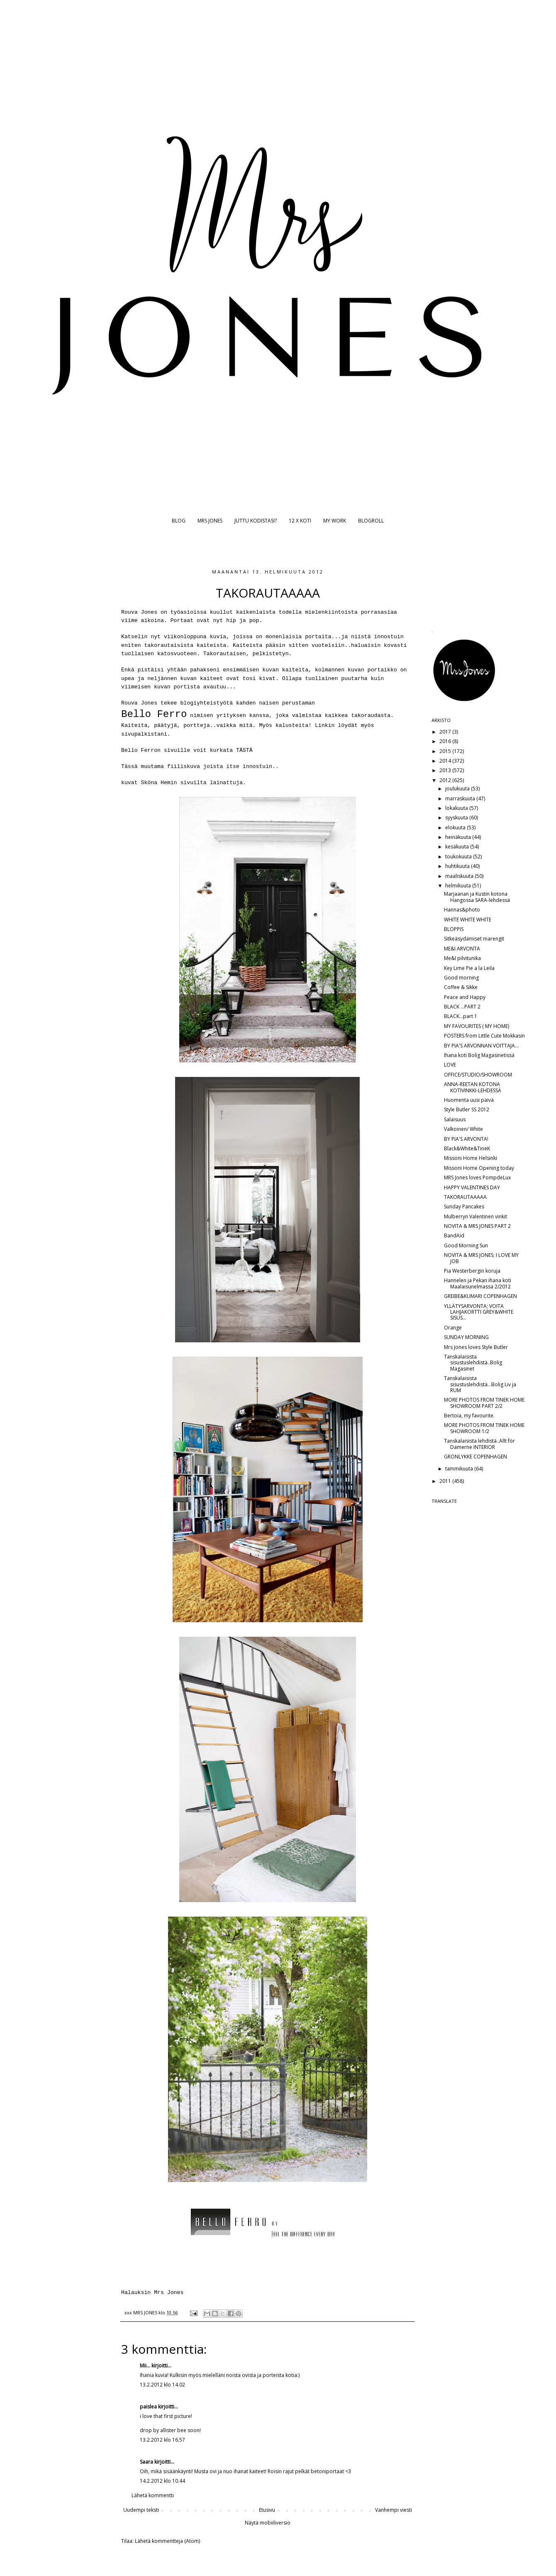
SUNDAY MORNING (466, 1337)
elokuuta (456, 827)
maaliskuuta (460, 876)
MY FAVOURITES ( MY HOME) (476, 1026)
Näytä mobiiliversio (267, 2522)
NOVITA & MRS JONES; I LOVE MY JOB (481, 1258)
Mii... (145, 2365)
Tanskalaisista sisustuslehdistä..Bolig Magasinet (473, 1362)
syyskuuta (457, 817)
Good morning (461, 977)
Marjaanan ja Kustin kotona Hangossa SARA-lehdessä (477, 896)
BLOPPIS (453, 929)
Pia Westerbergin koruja (472, 1270)
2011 (445, 1481)
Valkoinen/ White (463, 1128)
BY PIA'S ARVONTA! (466, 1138)
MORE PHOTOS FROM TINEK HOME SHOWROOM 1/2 (484, 1428)
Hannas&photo (462, 909)
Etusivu (267, 2509)
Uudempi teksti (141, 2509)
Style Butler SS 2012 (466, 1109)
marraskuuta (460, 798)
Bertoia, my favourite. (469, 1415)
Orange (453, 1327)
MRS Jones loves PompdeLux (477, 1177)
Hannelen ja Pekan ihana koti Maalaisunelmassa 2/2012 (477, 1283)
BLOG (178, 520)
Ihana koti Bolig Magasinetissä (479, 1055)
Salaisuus (455, 1119)
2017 (445, 731)
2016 (445, 741)
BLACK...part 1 (460, 1016)
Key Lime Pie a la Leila (469, 968)
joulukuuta (458, 788)
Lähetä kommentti (153, 2495)
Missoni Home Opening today (479, 1167)
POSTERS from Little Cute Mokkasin (484, 1035)
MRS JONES (210, 520)
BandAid (454, 1235)
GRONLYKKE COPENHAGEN (475, 1456)
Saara (146, 2461)
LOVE (450, 1064)
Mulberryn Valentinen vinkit (475, 1216)
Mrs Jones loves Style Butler (476, 1347)
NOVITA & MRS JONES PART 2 (477, 1226)
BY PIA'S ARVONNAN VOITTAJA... (481, 1045)
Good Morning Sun (466, 1245)
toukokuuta (459, 856)
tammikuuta (459, 1468)
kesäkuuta (457, 846)
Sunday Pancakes (464, 1206)
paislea (148, 2406)
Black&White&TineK (467, 1148)
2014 (445, 760)
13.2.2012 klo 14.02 (162, 2384)
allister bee (173, 2430)
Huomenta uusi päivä (469, 1099)
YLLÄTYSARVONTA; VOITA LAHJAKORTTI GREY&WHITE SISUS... (478, 1312)
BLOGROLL (371, 520)
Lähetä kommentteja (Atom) (167, 2540)
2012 (445, 780)
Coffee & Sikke (461, 987)
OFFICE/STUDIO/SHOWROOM (478, 1074)
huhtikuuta (458, 866)
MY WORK (334, 520)
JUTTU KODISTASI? (255, 520)
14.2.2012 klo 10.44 (162, 2480)
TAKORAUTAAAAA (465, 1197)
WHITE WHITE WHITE (467, 919)
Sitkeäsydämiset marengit (474, 938)
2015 (445, 751)
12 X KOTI (300, 520)
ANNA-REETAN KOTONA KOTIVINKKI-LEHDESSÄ (472, 1087)
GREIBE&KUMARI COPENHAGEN (480, 1296)
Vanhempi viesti (393, 2509)
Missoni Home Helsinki (470, 1158)
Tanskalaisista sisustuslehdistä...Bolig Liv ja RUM (480, 1384)
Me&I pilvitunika (462, 958)
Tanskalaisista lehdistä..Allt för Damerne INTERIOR (479, 1443)
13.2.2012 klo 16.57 (162, 2439)
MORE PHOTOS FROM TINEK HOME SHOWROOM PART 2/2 (484, 1402)
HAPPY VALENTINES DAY (472, 1187)
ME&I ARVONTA (462, 948)
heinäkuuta (458, 837)
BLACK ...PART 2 (462, 1006)
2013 (445, 770)
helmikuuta (458, 885)
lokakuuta (457, 808)
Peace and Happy (464, 997)
